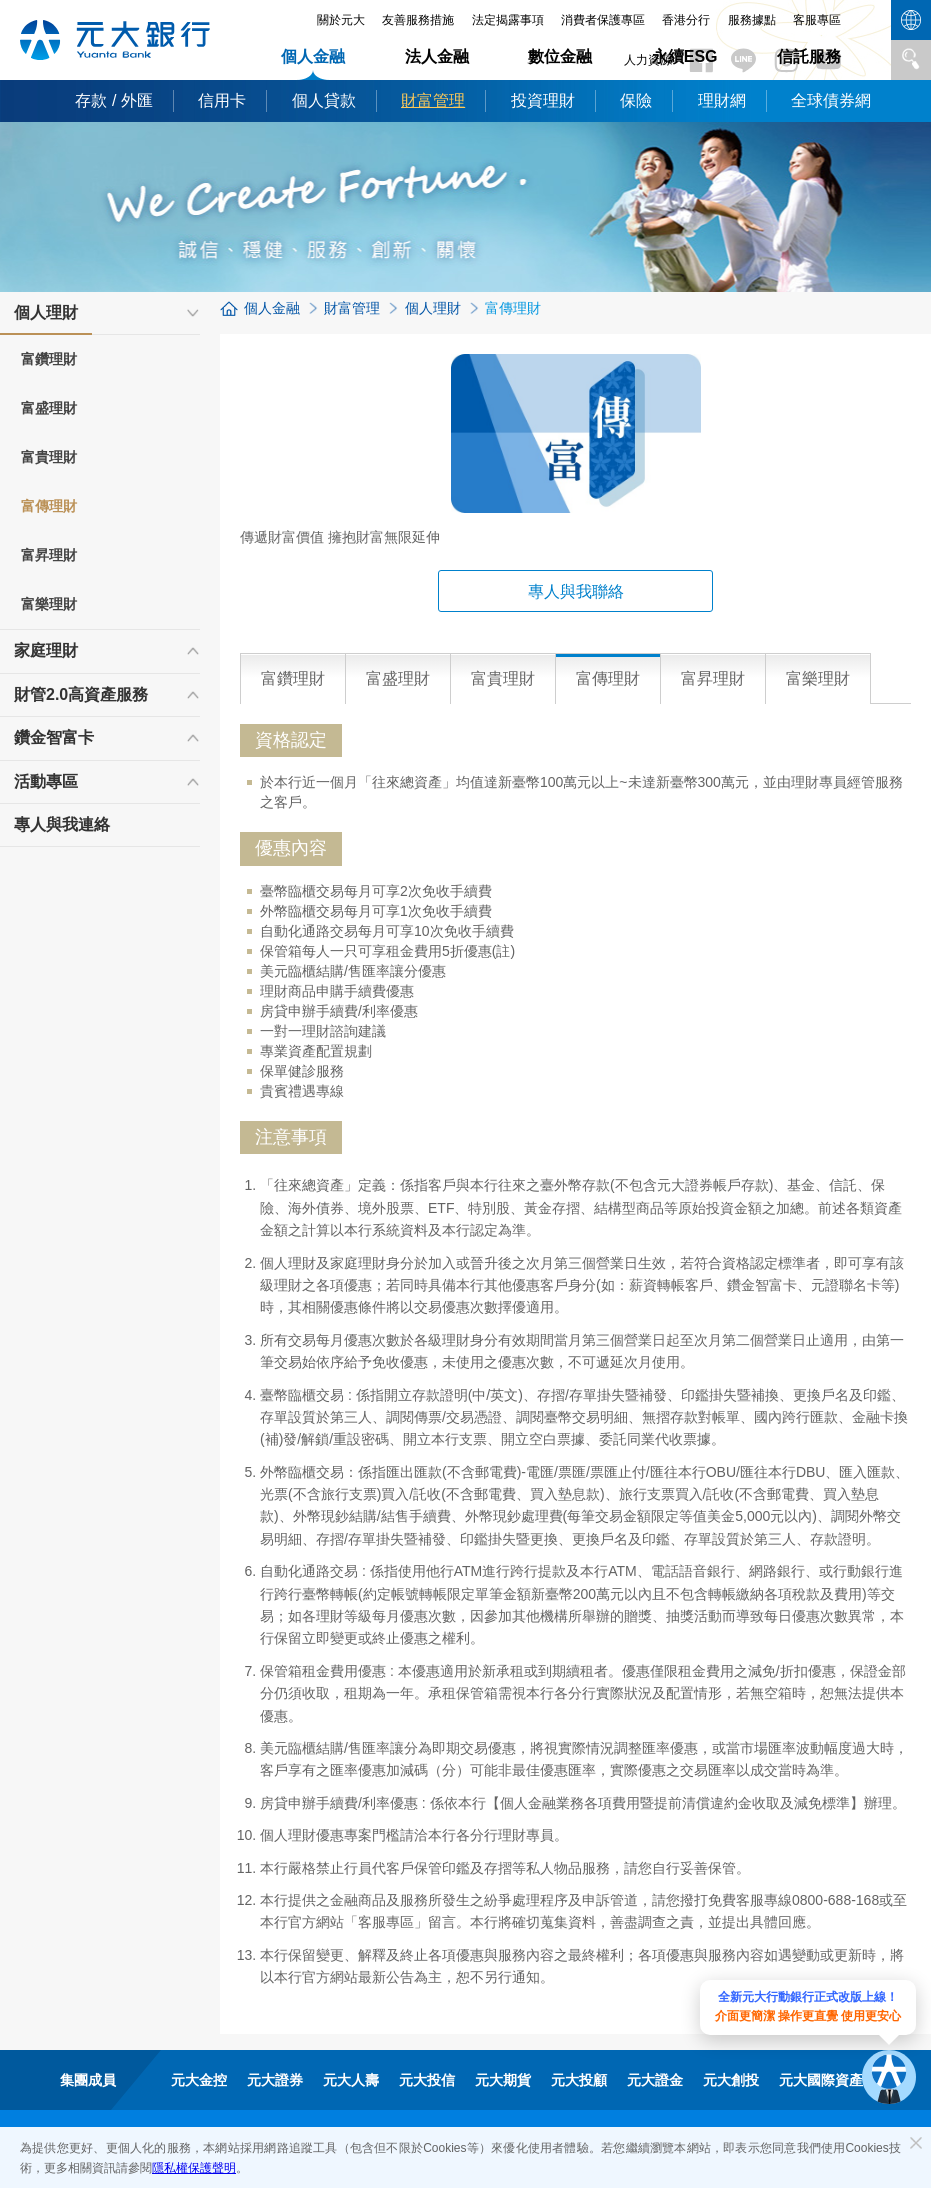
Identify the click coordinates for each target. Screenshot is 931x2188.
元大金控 (199, 2080)
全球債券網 (831, 100)
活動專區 (46, 781)
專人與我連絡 (62, 824)
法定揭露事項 (508, 20)
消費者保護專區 (603, 20)
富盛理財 (49, 408)
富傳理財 (49, 506)
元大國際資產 (821, 2080)
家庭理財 (46, 650)
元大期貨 (503, 2080)
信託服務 (809, 56)
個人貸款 (324, 100)
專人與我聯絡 (576, 590)
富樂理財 (49, 604)
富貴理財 (49, 457)
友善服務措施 (418, 20)
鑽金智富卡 (54, 737)
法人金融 (437, 56)
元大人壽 (351, 2080)
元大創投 (731, 2080)
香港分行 (686, 20)
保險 (636, 100)
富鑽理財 (49, 359)
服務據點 (752, 20)
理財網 (722, 100)
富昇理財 (49, 555)
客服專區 (817, 20)
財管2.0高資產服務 (81, 694)
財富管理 (433, 100)
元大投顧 (579, 2080)
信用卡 (222, 100)
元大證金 (655, 2080)
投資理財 (543, 100)
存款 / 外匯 (113, 100)
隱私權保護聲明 (194, 2168)
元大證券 (275, 2080)
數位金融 (560, 56)
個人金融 (313, 56)
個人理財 (46, 319)
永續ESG (685, 56)
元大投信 (427, 2080)
